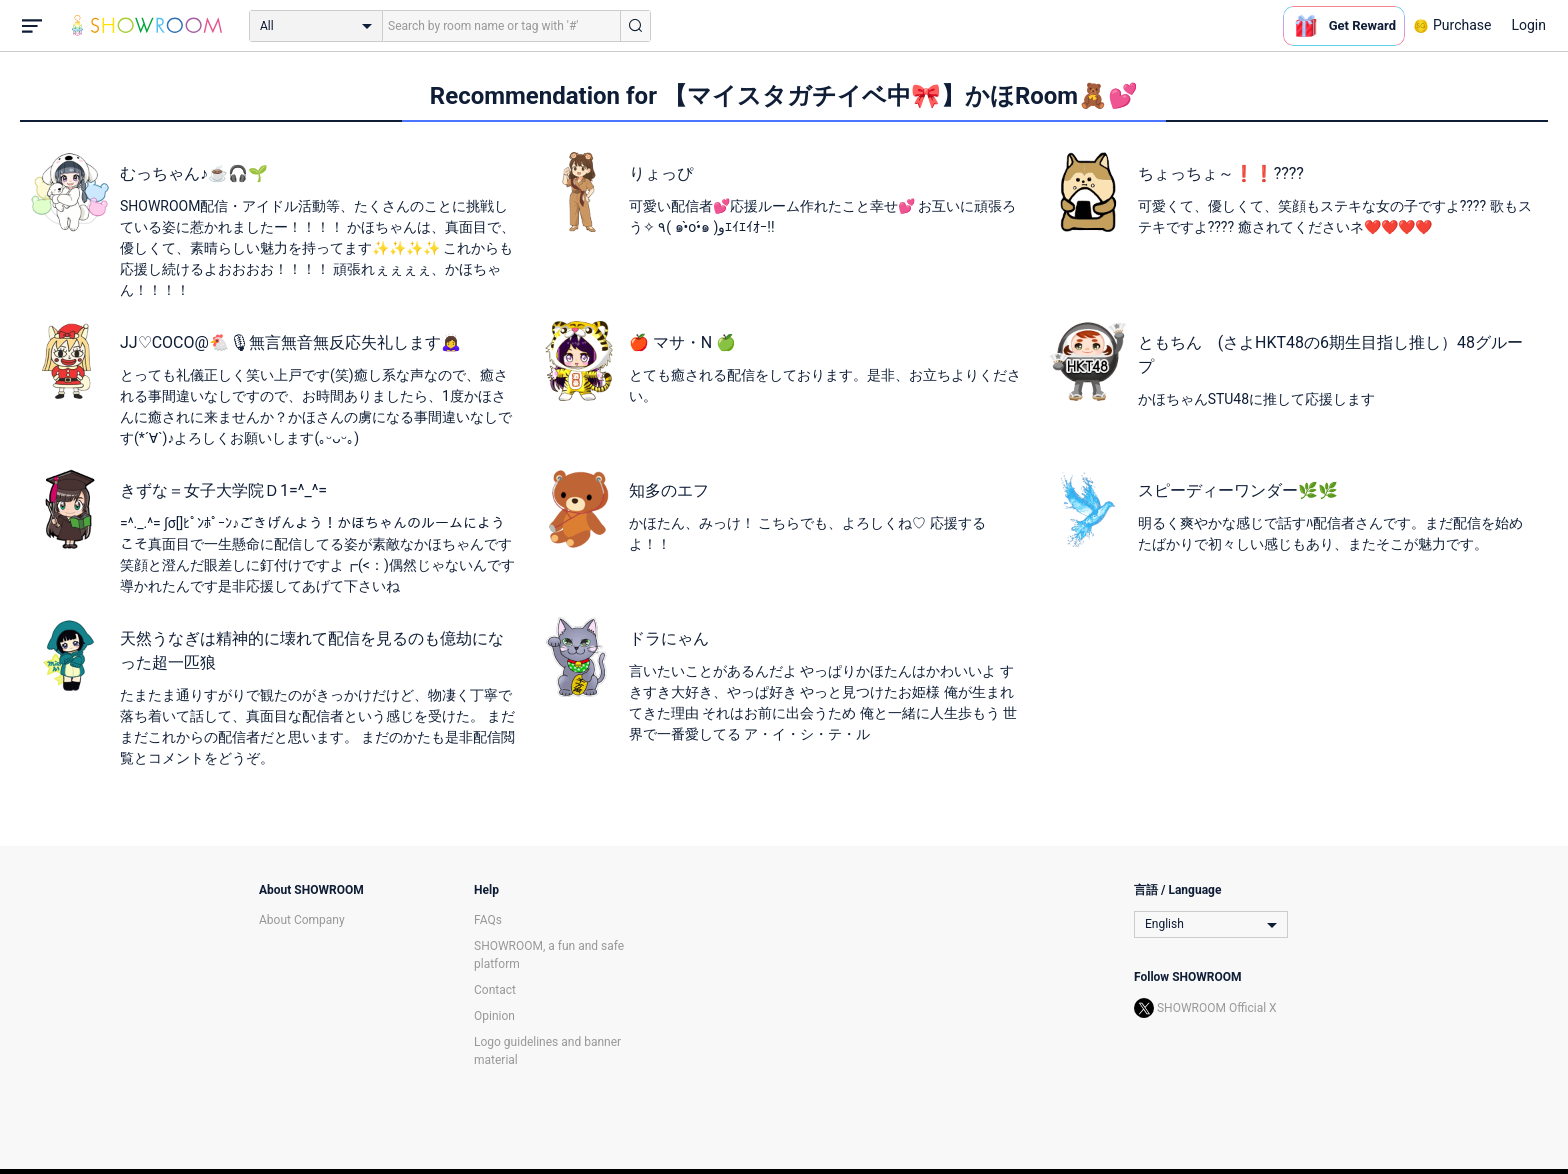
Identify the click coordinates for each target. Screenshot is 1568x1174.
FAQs (488, 920)
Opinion (494, 1016)
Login (1528, 25)
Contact (495, 990)
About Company (302, 920)
